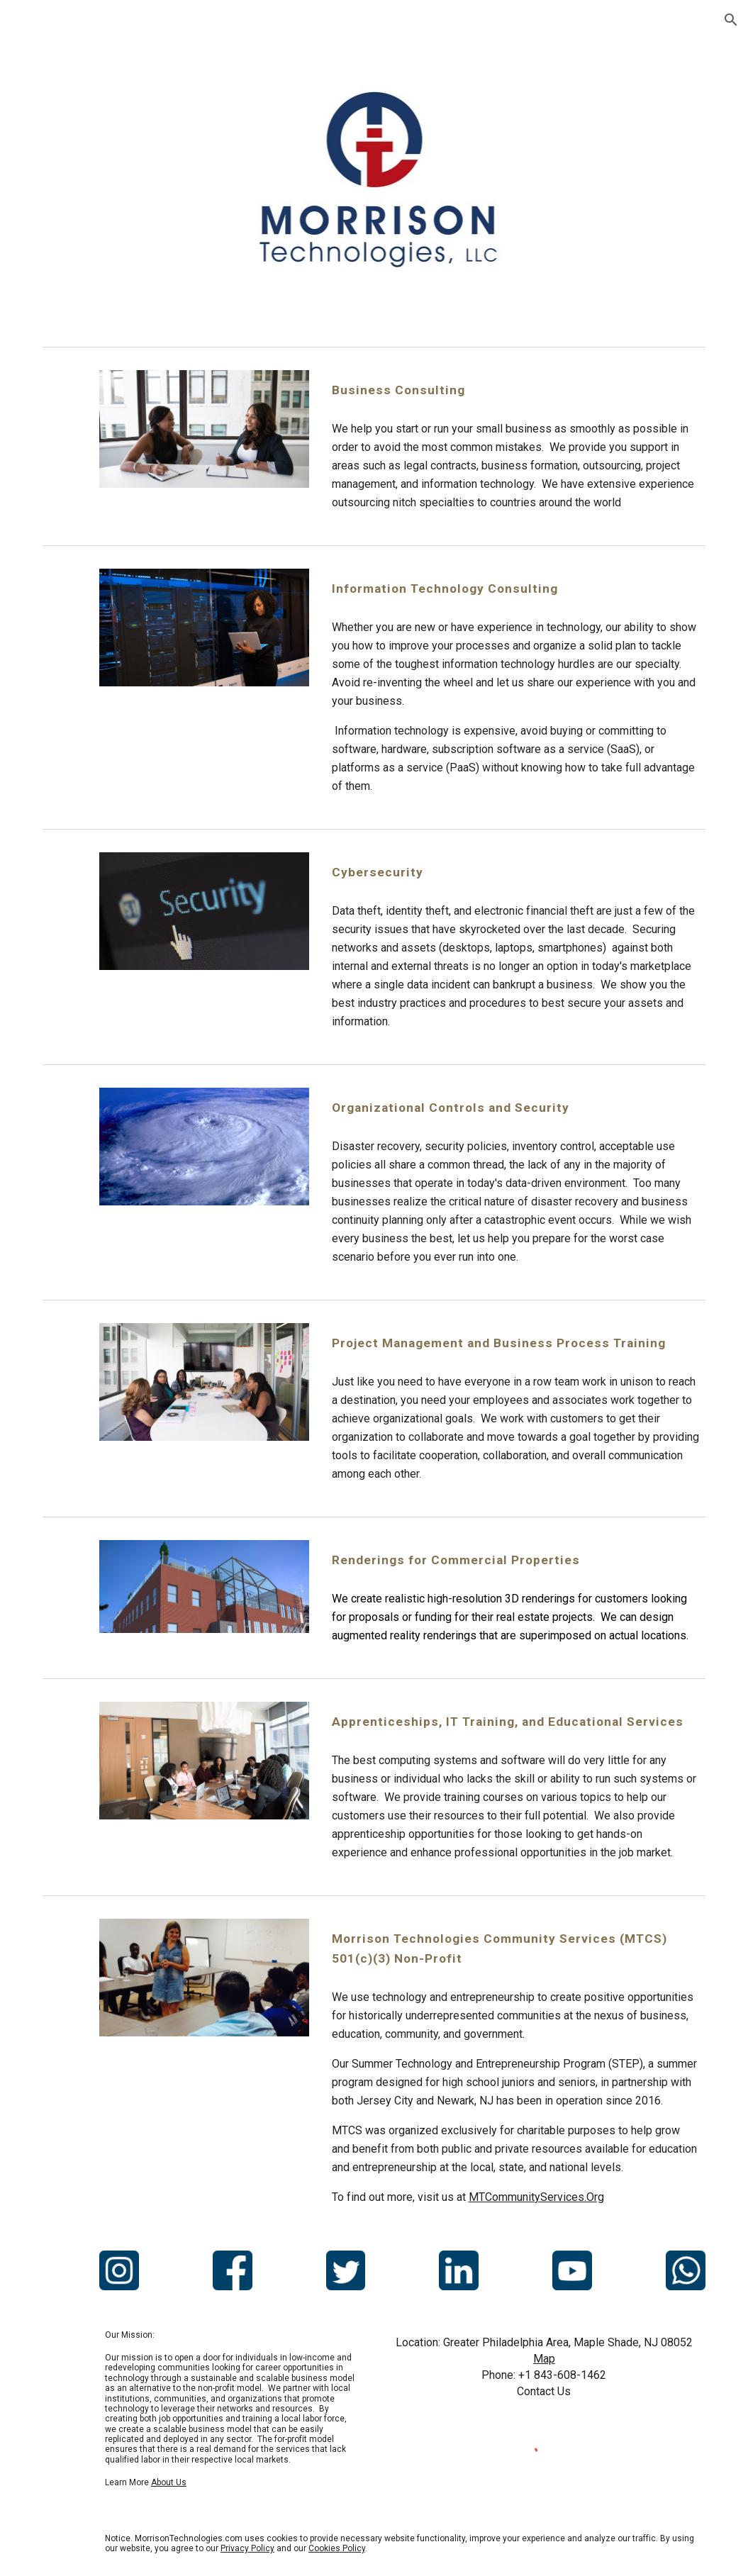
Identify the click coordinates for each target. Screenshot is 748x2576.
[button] (731, 20)
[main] (515, 390)
